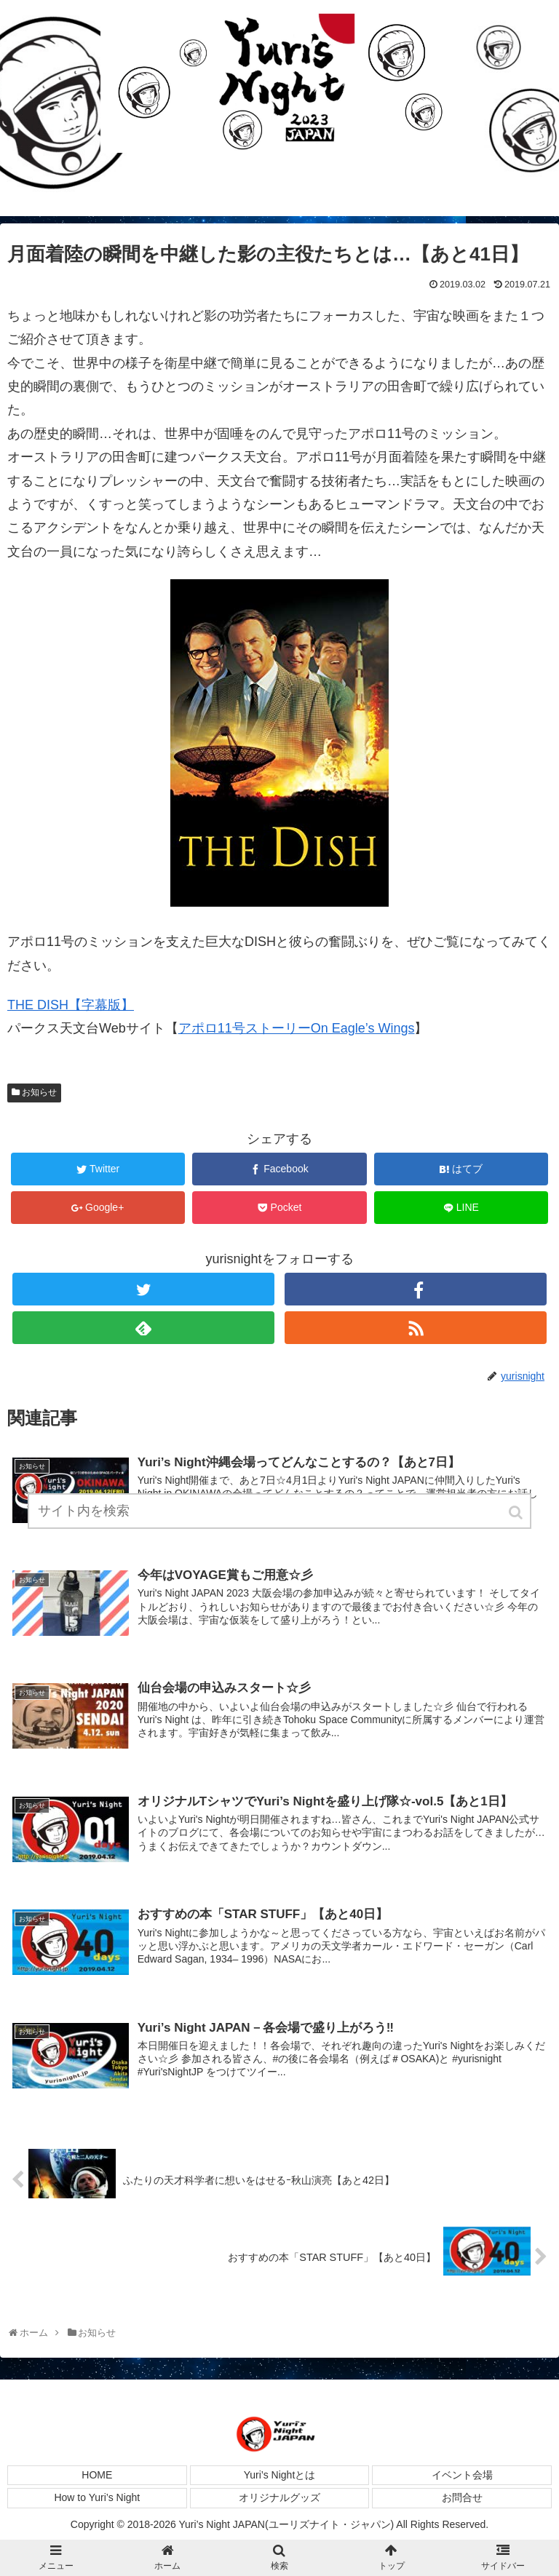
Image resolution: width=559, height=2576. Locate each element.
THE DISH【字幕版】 (70, 1005)
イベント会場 (462, 2475)
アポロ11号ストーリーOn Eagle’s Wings (296, 1028)
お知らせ (39, 1092)
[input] (279, 1511)
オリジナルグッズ (279, 2497)
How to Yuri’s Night (97, 2497)
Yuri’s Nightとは (280, 2475)
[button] (517, 1512)
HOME (97, 2475)
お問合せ (462, 2497)
